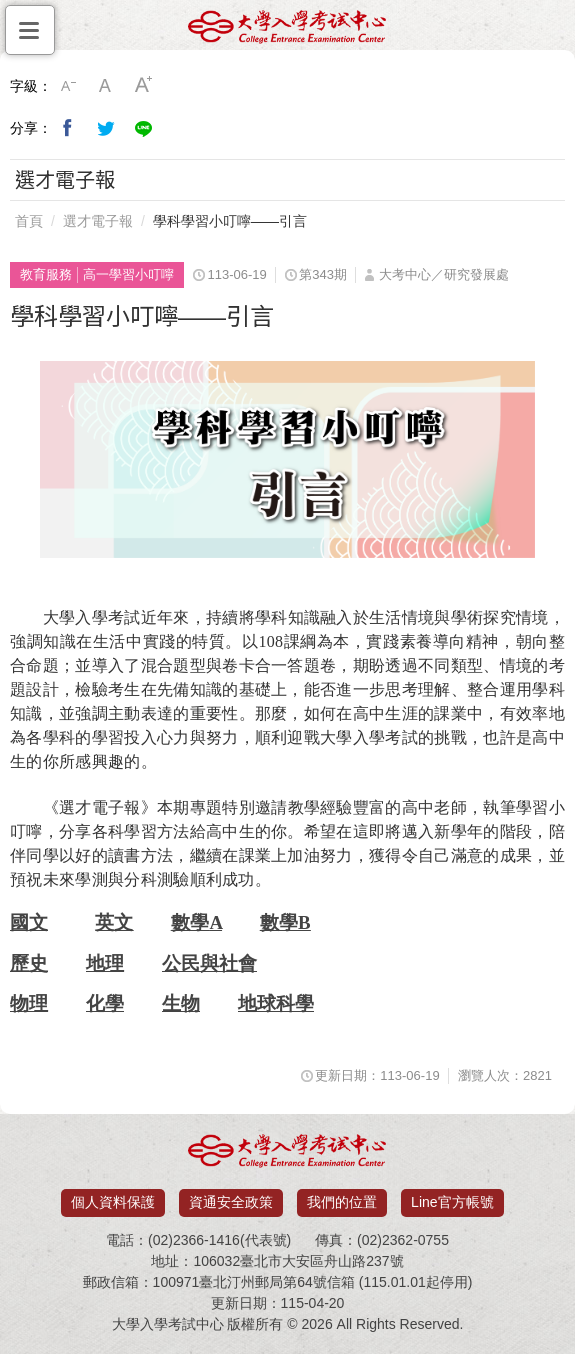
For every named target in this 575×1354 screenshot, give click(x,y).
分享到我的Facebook (68, 128)
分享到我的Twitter (106, 128)
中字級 (106, 86)
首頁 (29, 221)
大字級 (144, 86)
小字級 (68, 86)
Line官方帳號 (452, 1202)
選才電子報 (98, 221)
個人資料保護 (113, 1202)
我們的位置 (342, 1202)
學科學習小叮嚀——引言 (230, 221)
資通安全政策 (231, 1202)
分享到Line (144, 128)
